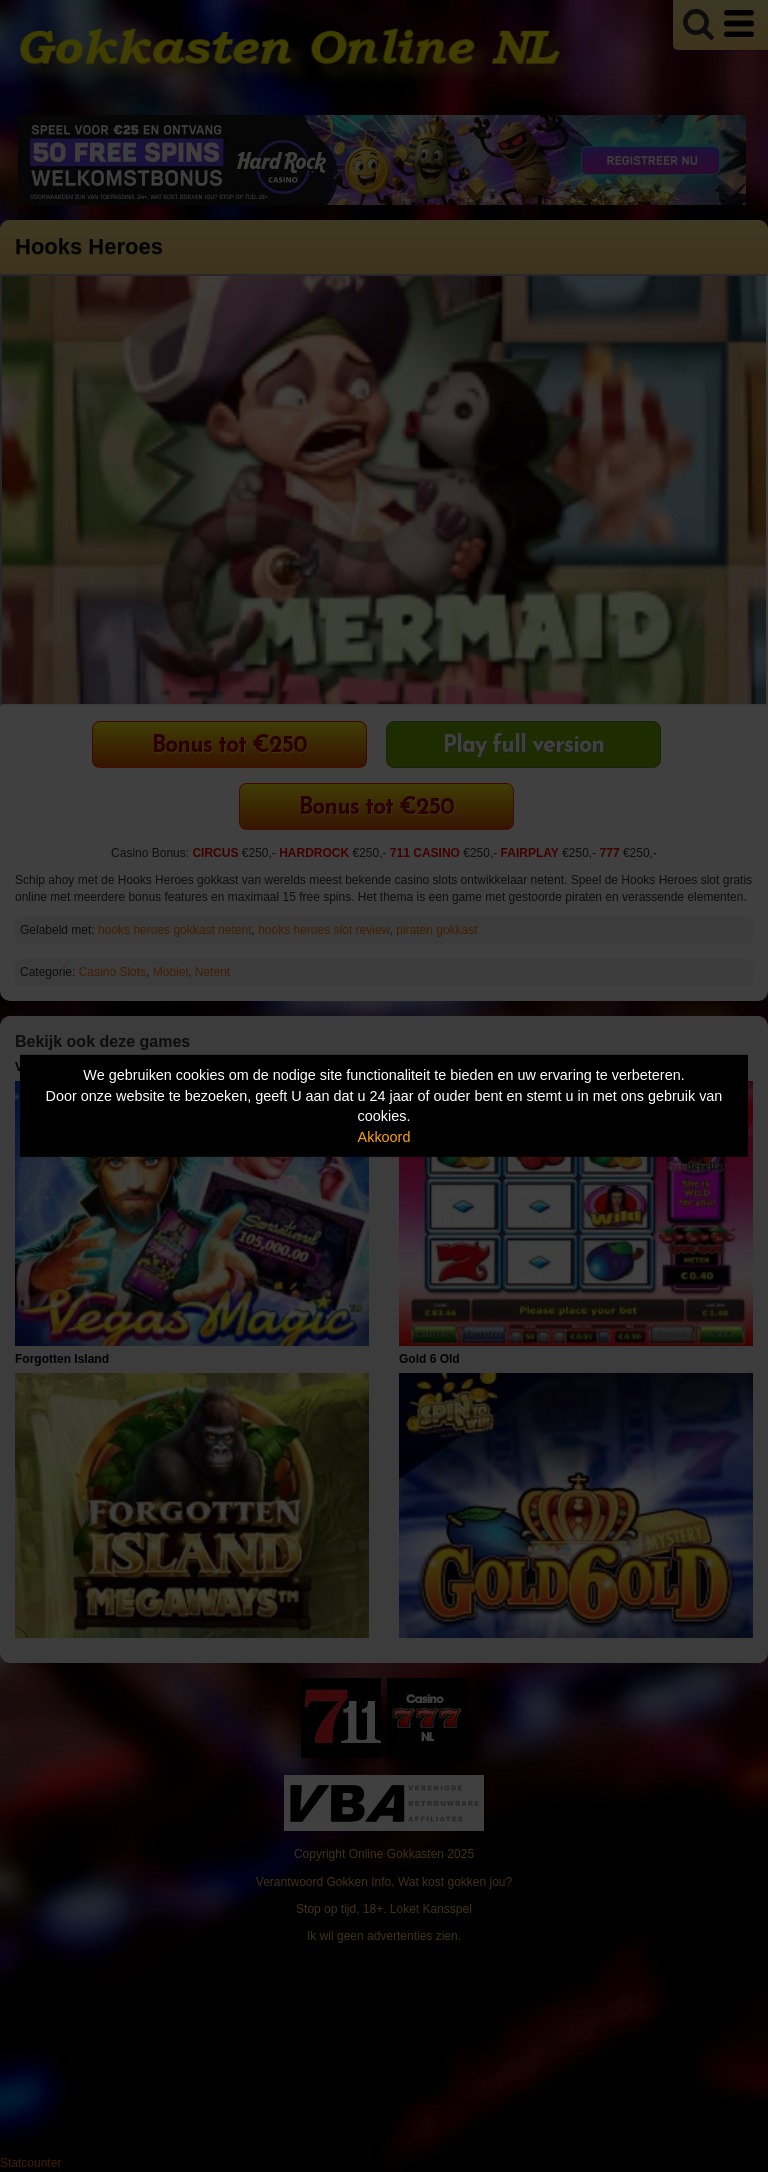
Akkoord (384, 1137)
